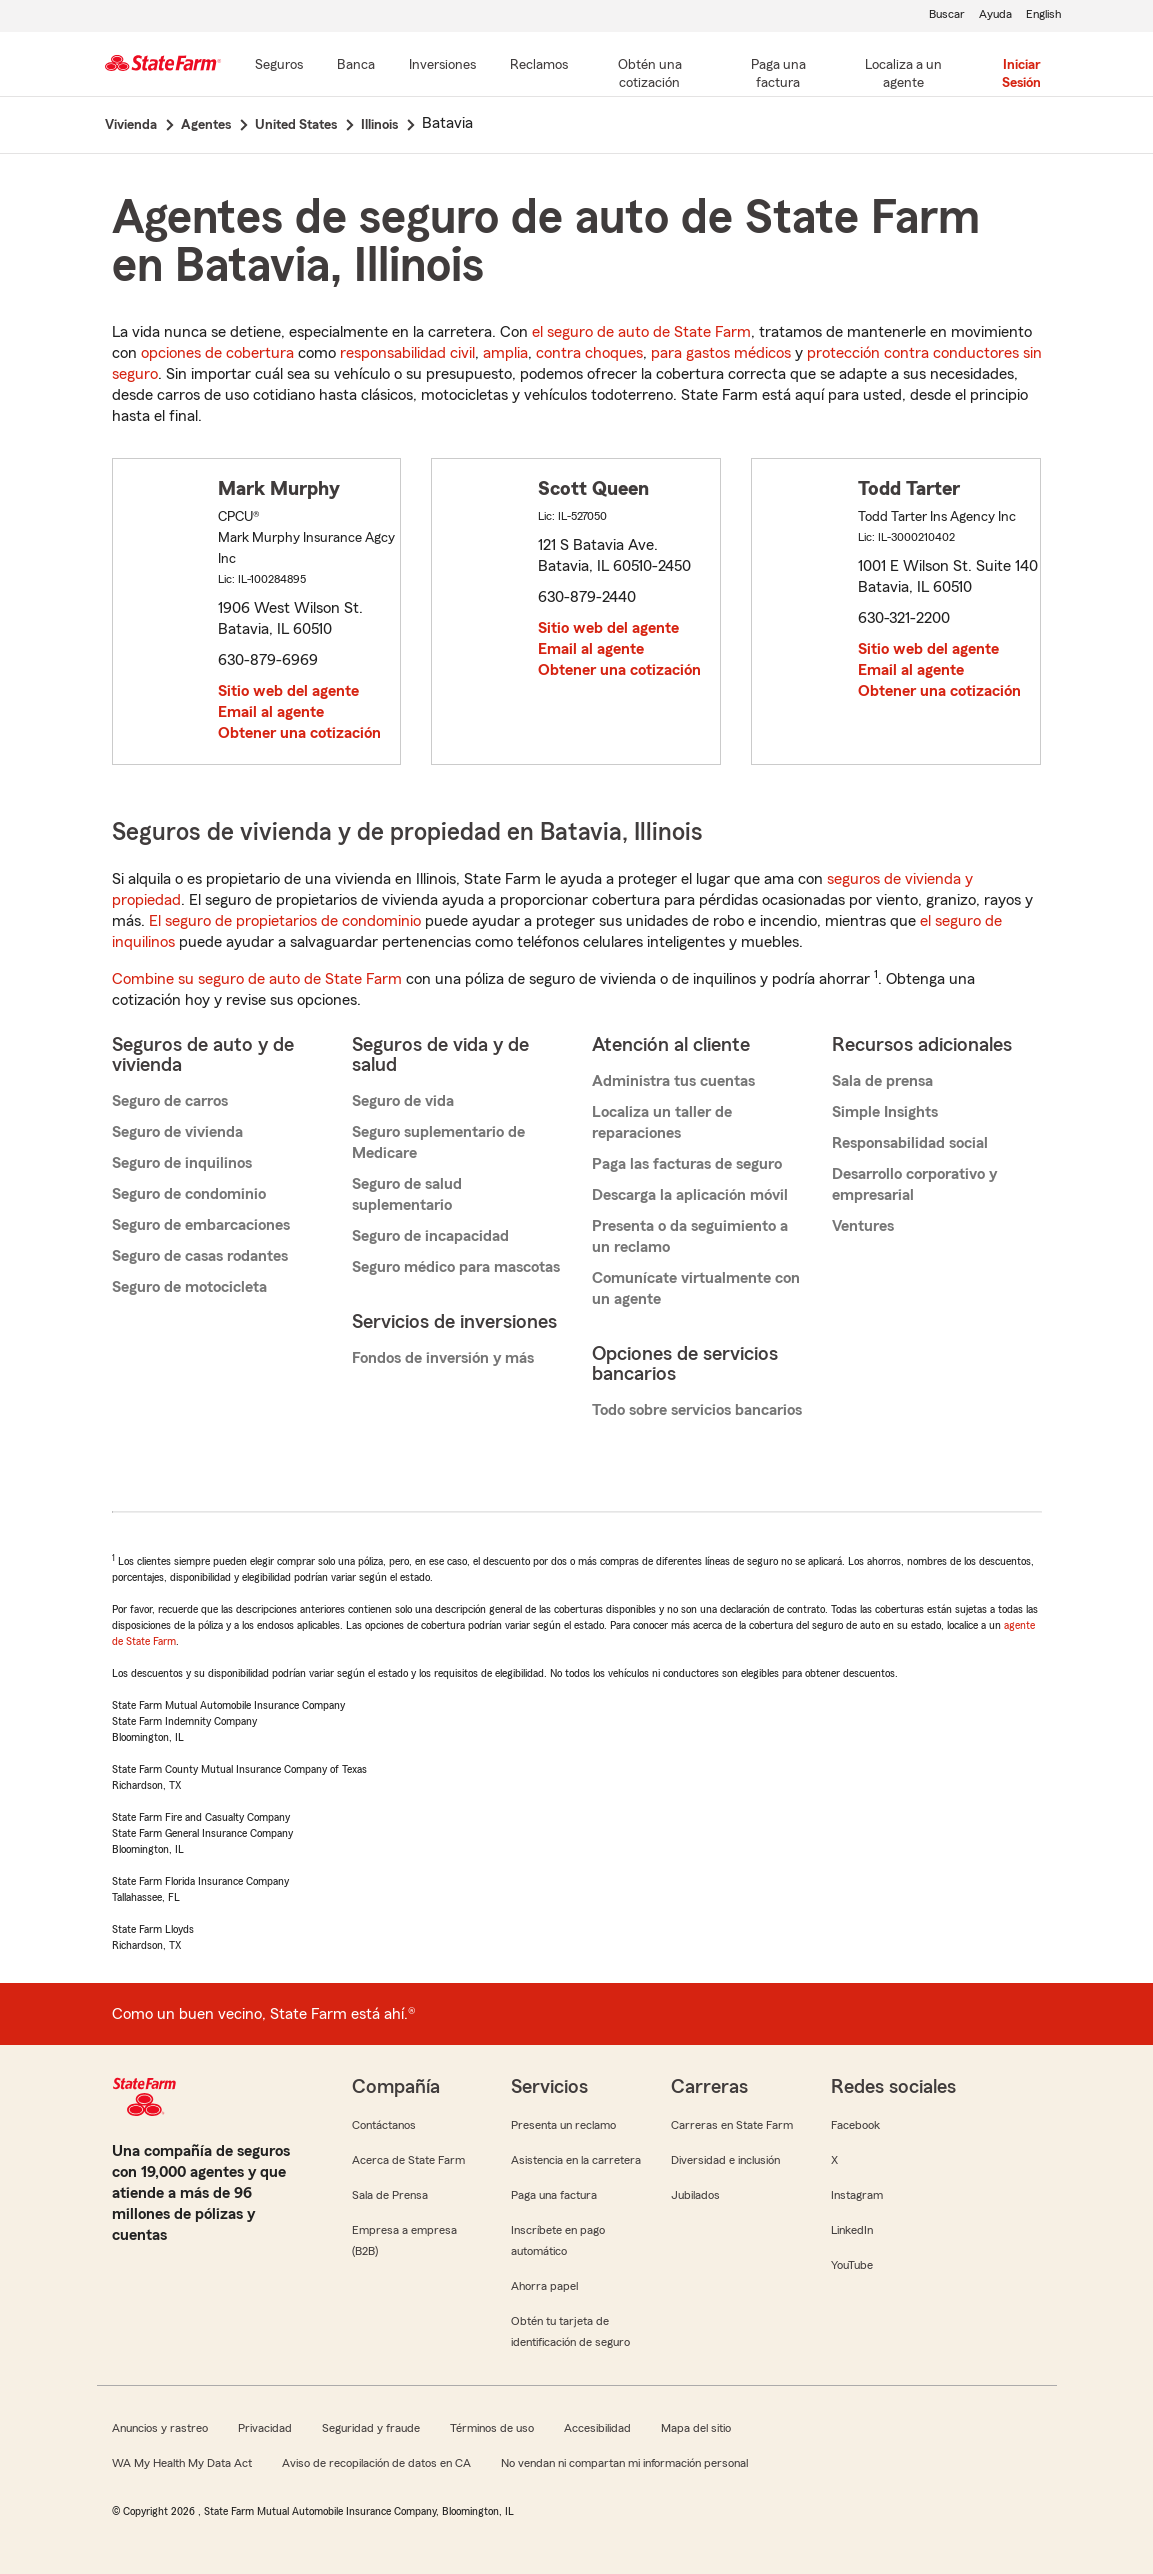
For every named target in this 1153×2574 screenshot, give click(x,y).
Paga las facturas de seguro (687, 1164)
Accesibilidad (597, 2428)
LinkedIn (852, 2230)
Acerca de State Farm (408, 2160)
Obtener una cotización (299, 733)
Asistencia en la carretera (576, 2160)
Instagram (857, 2195)
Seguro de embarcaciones (201, 1225)
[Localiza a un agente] (903, 75)
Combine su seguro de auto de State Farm (257, 979)
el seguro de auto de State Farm (641, 332)
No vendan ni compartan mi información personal (624, 2463)
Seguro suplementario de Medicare (438, 1142)
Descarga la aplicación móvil (690, 1195)
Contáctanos (384, 2125)
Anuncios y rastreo (160, 2428)
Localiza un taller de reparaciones (662, 1122)
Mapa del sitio (696, 2428)
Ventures (863, 1226)
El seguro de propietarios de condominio (285, 921)
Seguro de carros (170, 1101)
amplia (505, 353)
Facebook (855, 2125)
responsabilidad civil (407, 353)
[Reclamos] (539, 66)
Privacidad (265, 2428)
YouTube (852, 2265)
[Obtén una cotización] (650, 75)
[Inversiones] (442, 66)
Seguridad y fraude (371, 2428)
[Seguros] (279, 66)
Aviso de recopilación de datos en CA (376, 2463)
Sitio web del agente (288, 691)
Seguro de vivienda (177, 1132)
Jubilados (695, 2195)
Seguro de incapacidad (430, 1236)
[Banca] (356, 66)
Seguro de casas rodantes (200, 1256)
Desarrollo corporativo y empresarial (914, 1184)
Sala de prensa (882, 1081)
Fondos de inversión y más (443, 1358)
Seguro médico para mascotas (456, 1267)
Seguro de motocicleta (189, 1287)
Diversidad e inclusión (725, 2160)
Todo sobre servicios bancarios (697, 1410)
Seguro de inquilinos (182, 1163)
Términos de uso (492, 2428)
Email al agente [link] (271, 712)
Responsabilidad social (910, 1143)
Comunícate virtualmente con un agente (696, 1288)
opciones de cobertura (217, 353)
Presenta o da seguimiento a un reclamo (690, 1236)
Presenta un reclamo (563, 2125)
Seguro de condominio (189, 1194)
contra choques (589, 353)
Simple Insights (885, 1112)
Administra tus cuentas (673, 1081)
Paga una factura (554, 2195)
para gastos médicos (721, 353)
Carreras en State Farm (732, 2125)
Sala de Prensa (390, 2195)
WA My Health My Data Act (182, 2463)
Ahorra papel (544, 2286)
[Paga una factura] (778, 75)
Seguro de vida (403, 1101)
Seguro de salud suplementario (407, 1194)
